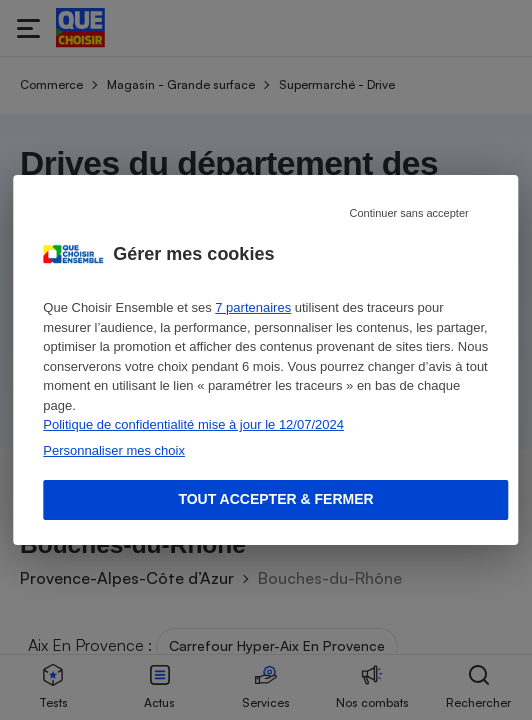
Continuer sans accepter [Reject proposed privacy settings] (408, 213)
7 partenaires (253, 307)
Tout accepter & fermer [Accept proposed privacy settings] (275, 499)
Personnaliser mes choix (114, 450)
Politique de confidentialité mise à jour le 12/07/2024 (193, 424)
